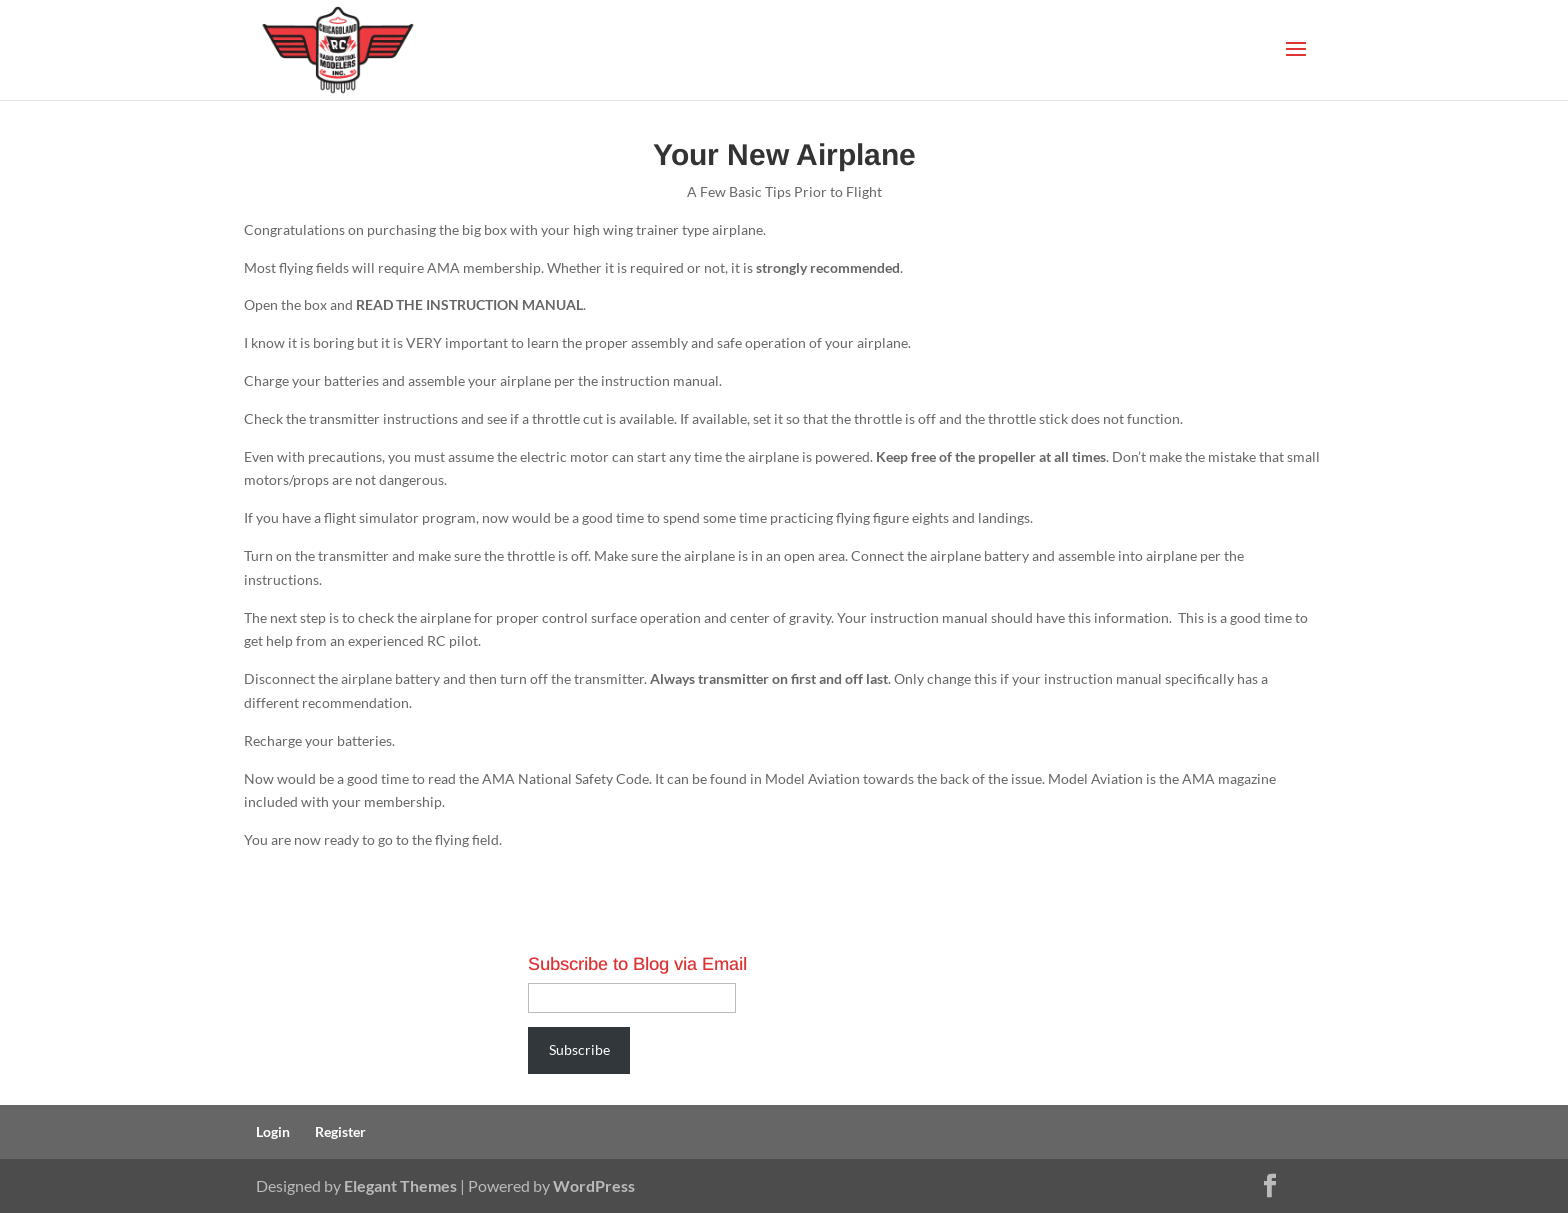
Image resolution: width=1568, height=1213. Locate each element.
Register (340, 1131)
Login (273, 1131)
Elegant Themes (400, 1185)
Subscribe (579, 1049)
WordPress (594, 1185)
